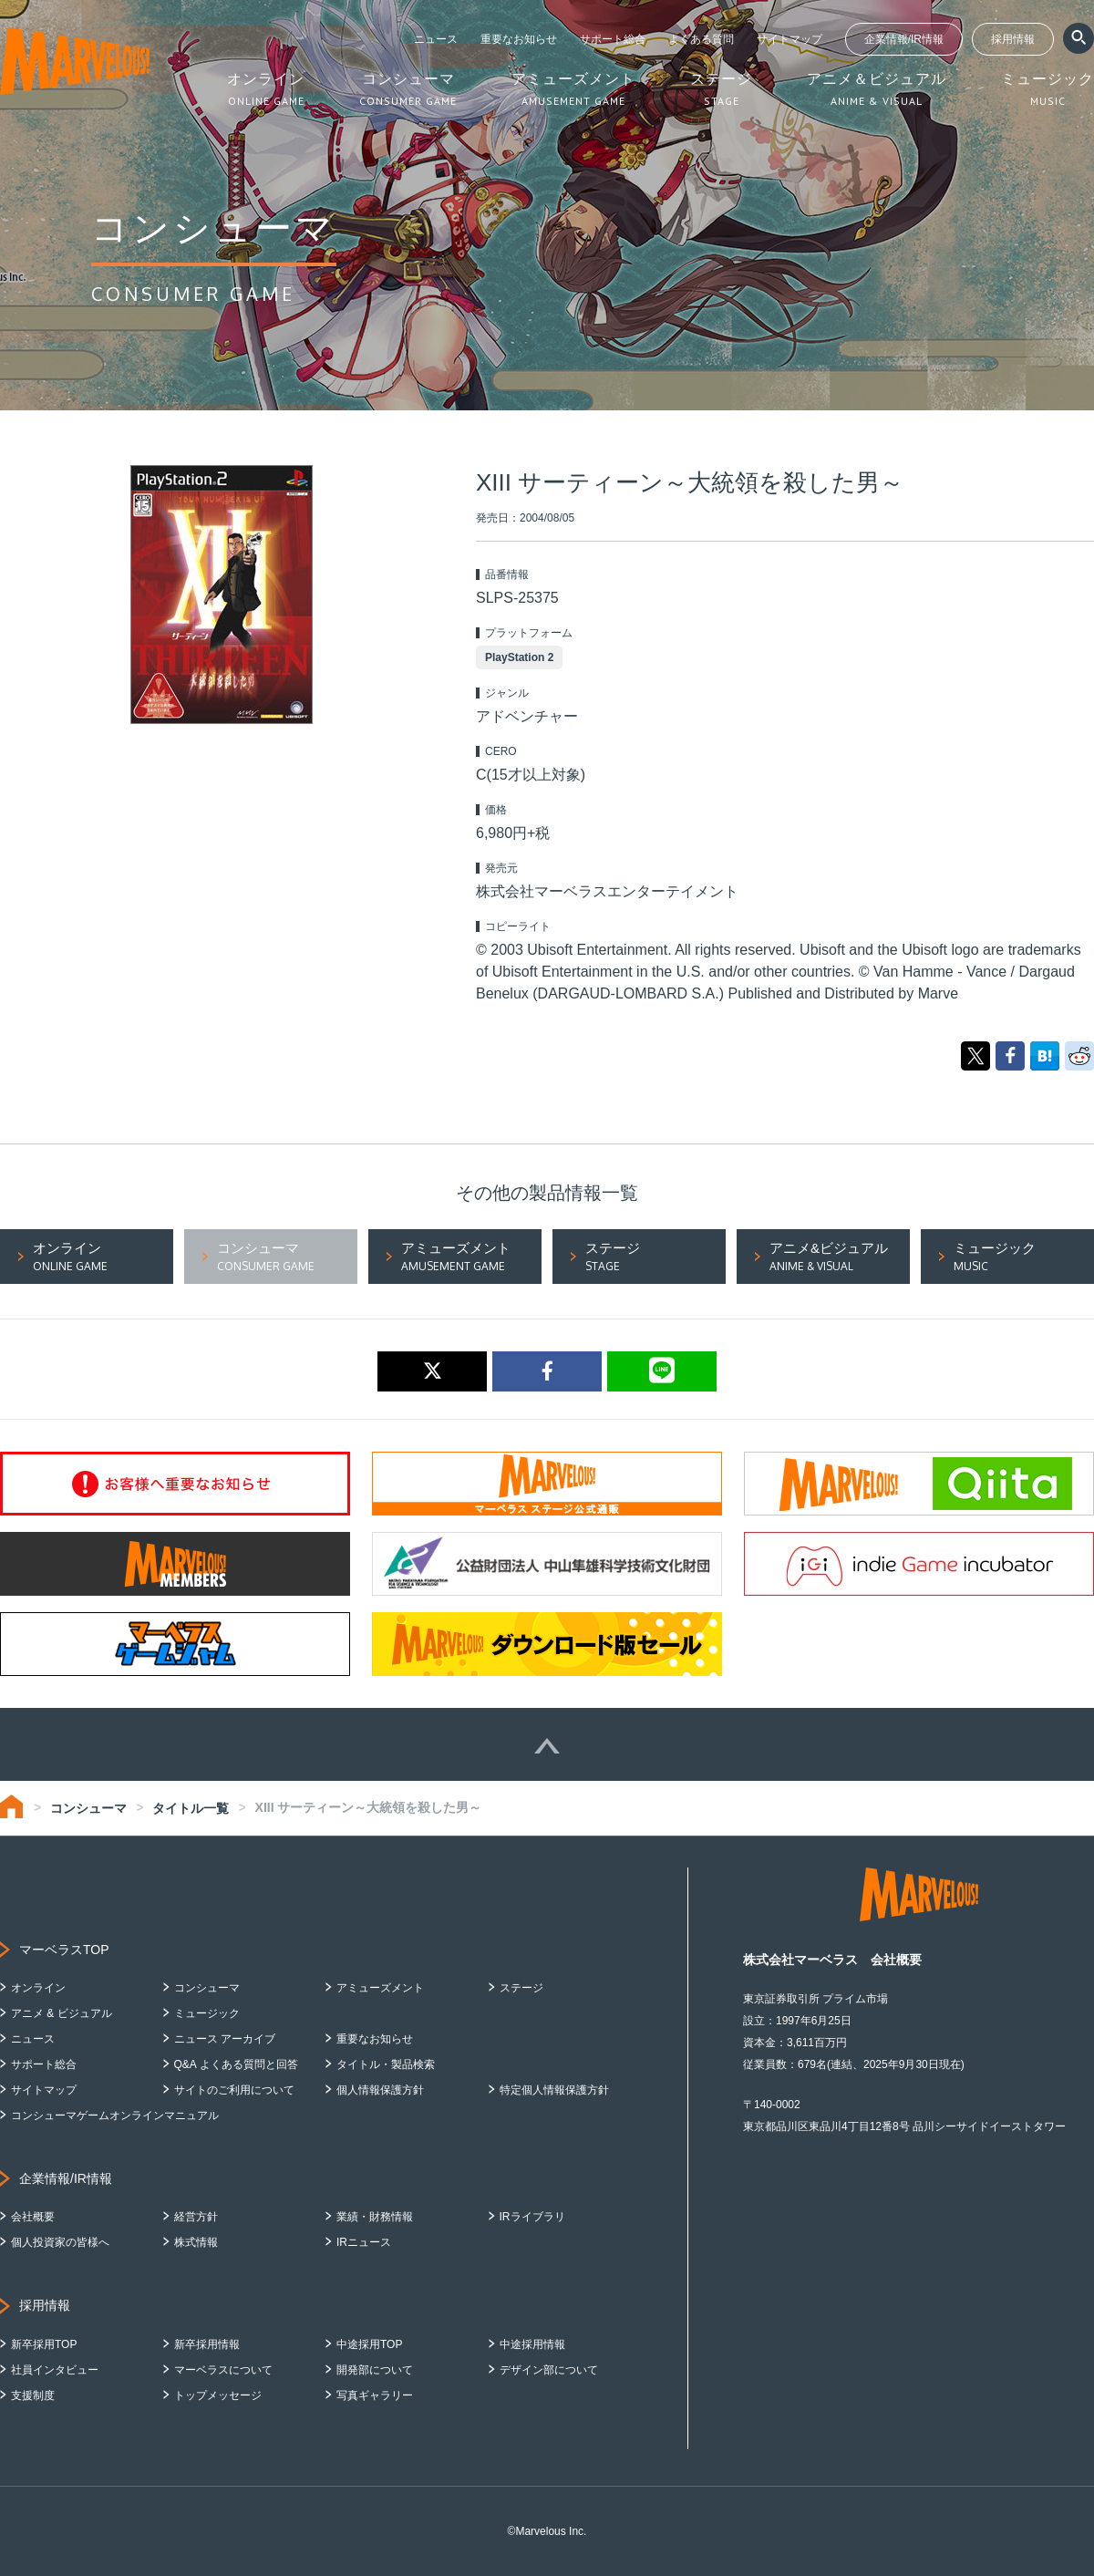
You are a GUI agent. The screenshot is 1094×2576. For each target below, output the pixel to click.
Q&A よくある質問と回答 (236, 2064)
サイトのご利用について (234, 2090)
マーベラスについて (223, 2370)
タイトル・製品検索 (385, 2064)
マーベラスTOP (64, 1949)
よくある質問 (701, 39)
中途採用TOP (369, 2344)
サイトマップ (789, 39)
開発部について (374, 2370)
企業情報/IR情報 (904, 39)
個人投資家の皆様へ (60, 2242)
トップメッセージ (218, 2395)
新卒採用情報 (207, 2344)
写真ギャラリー (374, 2395)
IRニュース (363, 2242)
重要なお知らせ (518, 39)
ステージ (521, 1987)
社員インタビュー (54, 2370)
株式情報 (196, 2242)
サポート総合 (612, 39)
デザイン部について (549, 2370)
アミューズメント (380, 1987)
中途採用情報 (532, 2344)
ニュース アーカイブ (224, 2039)
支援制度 (33, 2395)
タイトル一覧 (190, 1808)
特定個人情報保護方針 (554, 2090)
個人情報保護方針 (380, 2090)
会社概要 (33, 2216)
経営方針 (196, 2216)
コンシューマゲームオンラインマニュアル (115, 2115)
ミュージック (207, 2013)
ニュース (436, 39)
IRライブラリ (532, 2216)
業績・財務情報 (374, 2216)
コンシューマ (88, 1808)
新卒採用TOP (44, 2344)
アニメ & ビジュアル (61, 2013)
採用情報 (1013, 39)
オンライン (38, 1987)
